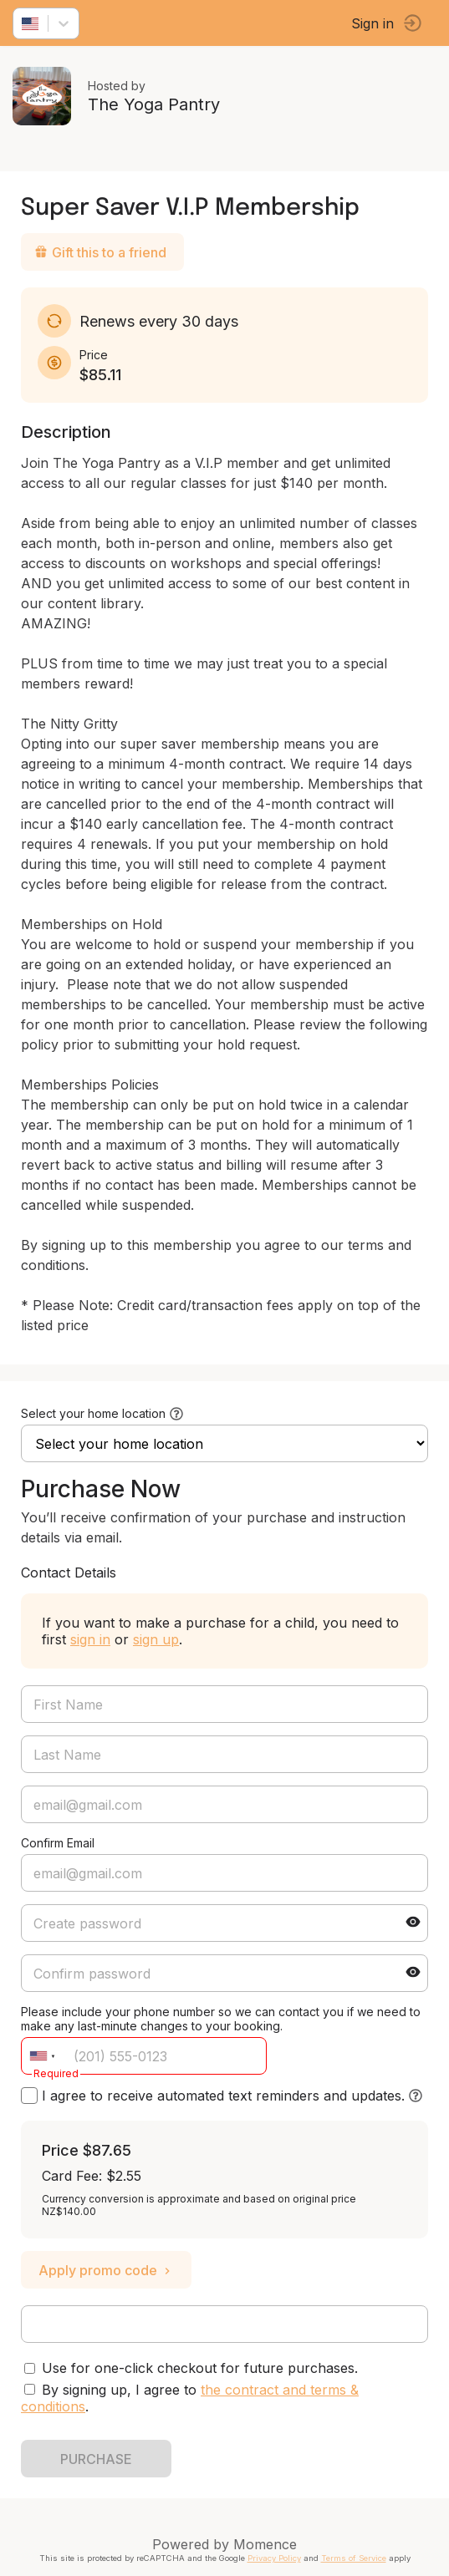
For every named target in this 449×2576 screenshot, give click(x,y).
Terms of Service (353, 2558)
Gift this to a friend (100, 252)
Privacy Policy (274, 2558)
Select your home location (93, 1413)
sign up (156, 1639)
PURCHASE (96, 2459)
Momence (265, 2544)
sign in (90, 1639)
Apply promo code (106, 2270)
